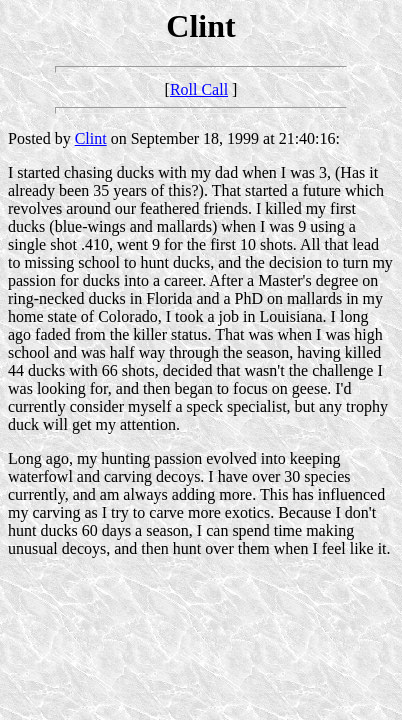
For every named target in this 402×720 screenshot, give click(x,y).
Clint (91, 138)
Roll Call (199, 89)
